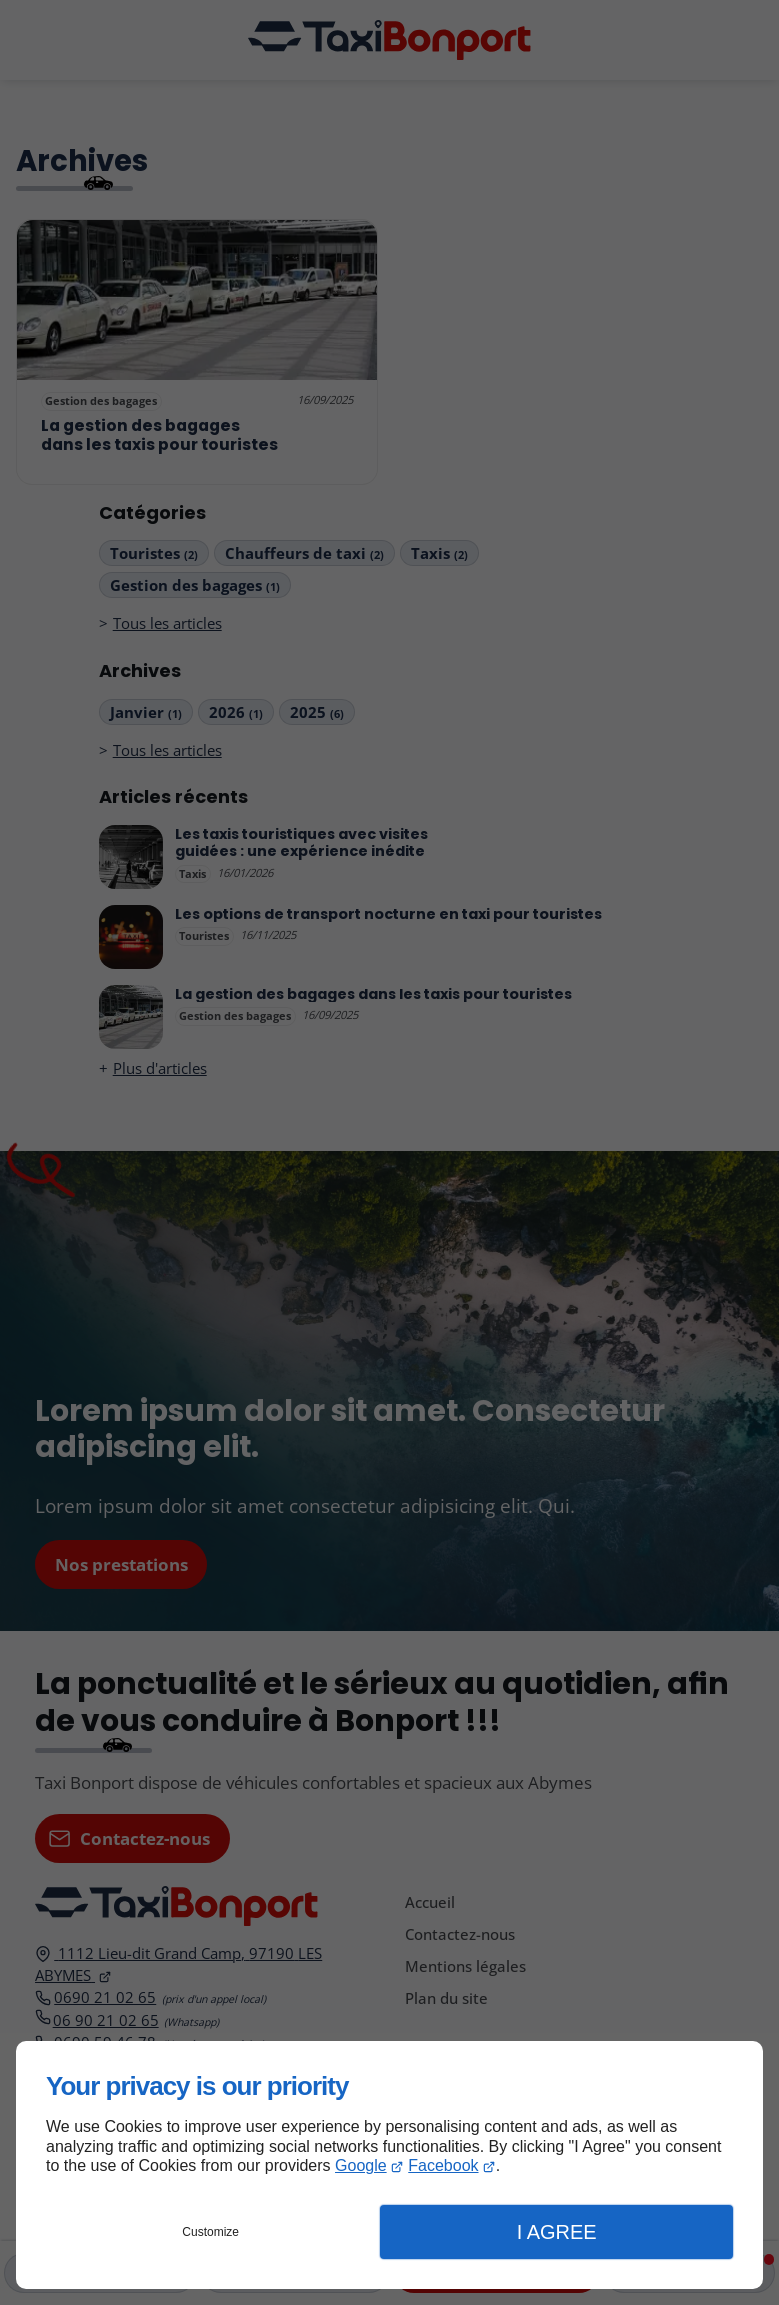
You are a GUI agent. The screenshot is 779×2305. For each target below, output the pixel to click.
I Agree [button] (557, 2232)
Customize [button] (210, 2232)
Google (361, 2165)
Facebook (443, 2165)
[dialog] (389, 2165)
